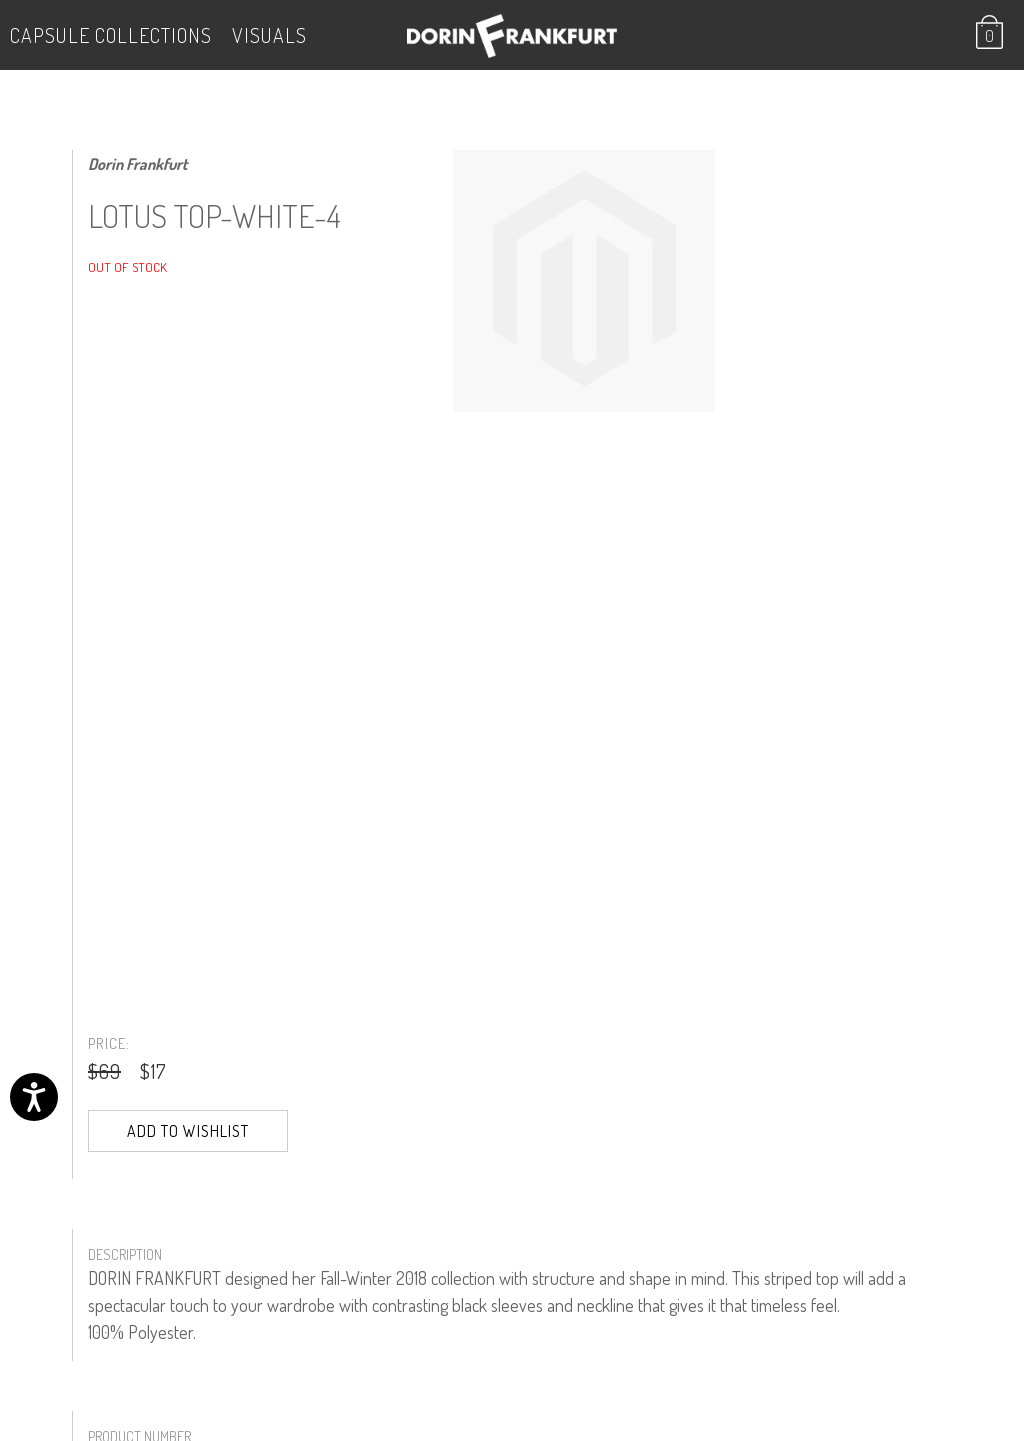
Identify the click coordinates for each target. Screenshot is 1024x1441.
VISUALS (269, 35)
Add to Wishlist (188, 1131)
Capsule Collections (111, 35)
